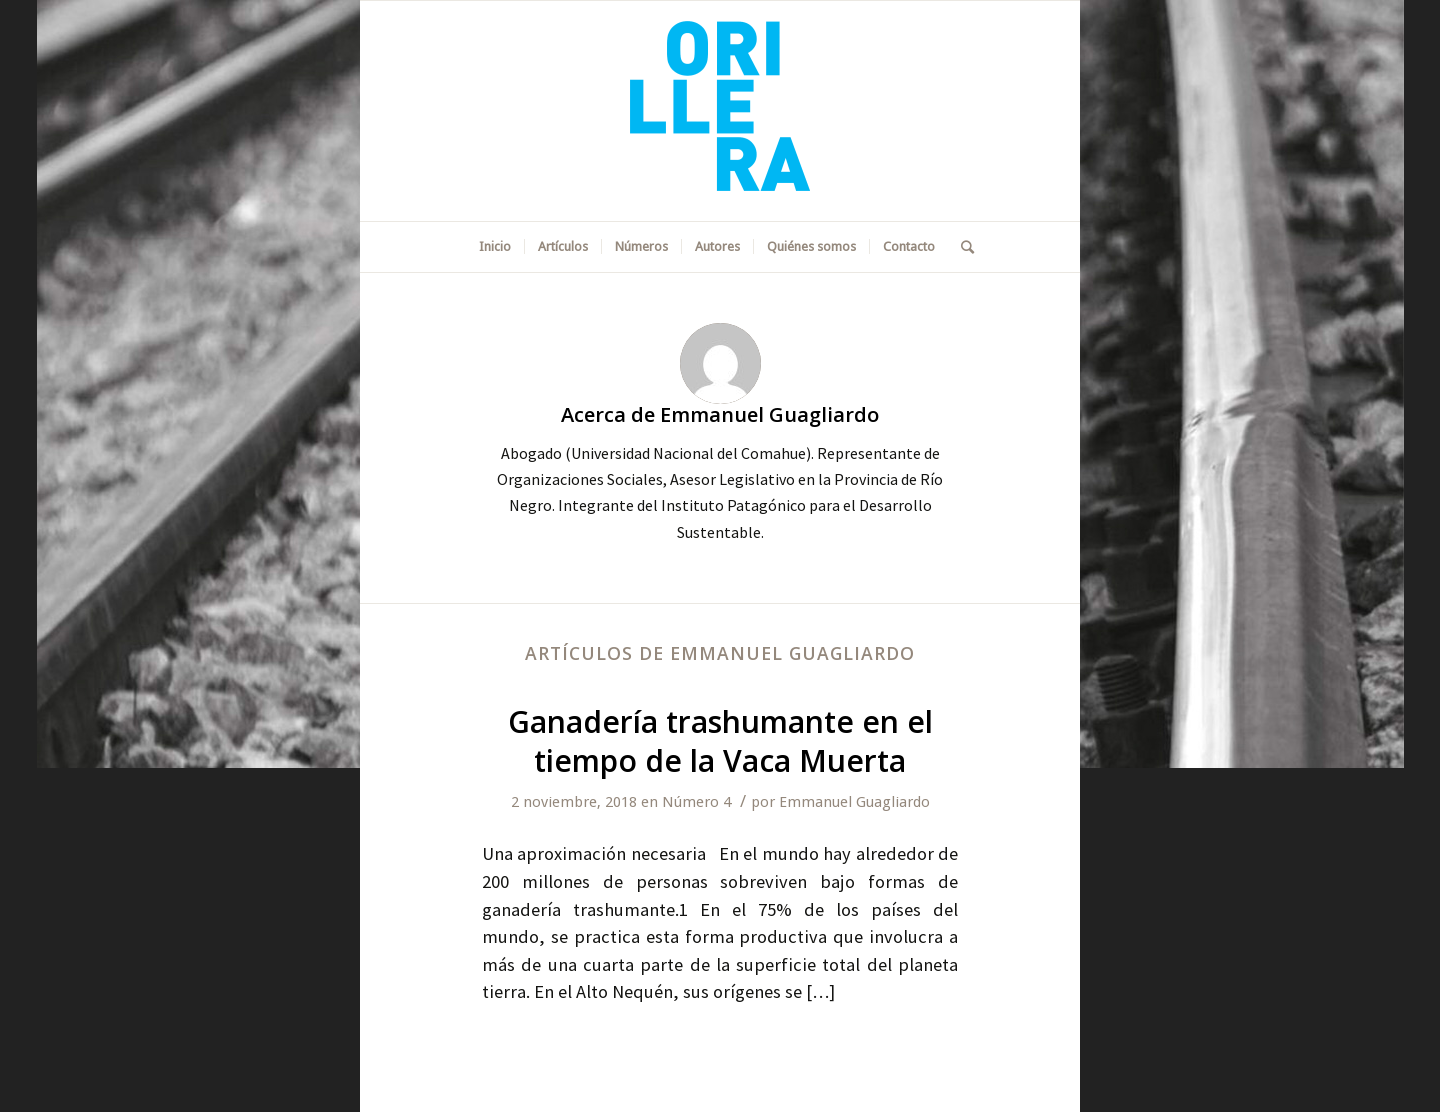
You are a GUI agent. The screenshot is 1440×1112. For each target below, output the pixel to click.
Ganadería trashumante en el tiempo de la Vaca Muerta (720, 741)
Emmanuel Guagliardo (854, 802)
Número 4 (696, 802)
